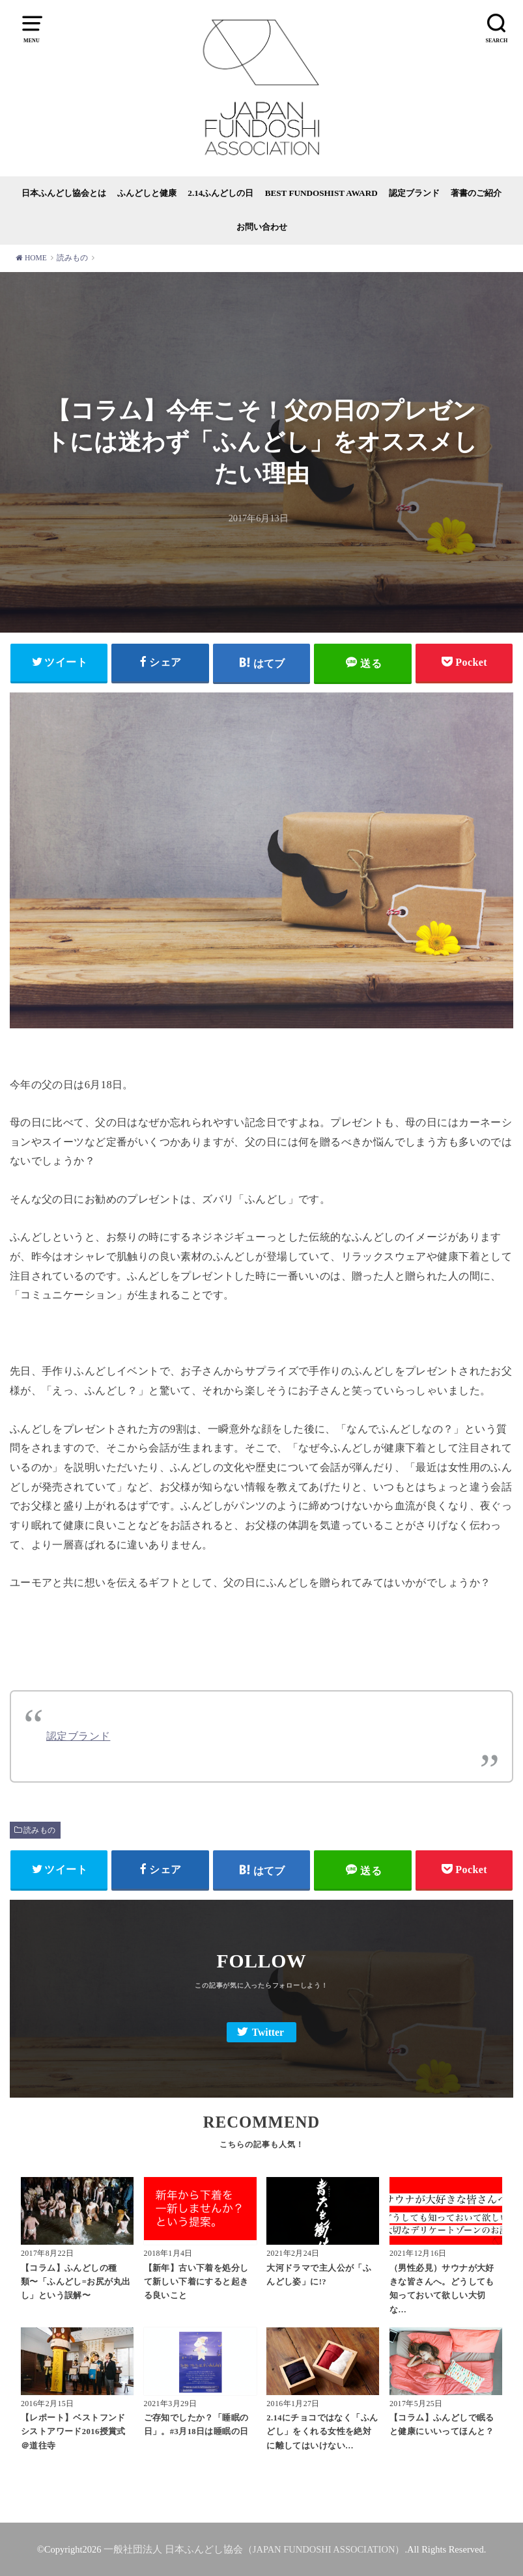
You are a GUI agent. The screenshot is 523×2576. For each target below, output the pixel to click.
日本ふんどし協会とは (63, 193)
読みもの (39, 1830)
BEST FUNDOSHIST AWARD (321, 193)
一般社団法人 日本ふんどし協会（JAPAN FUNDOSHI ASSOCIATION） (254, 2549)
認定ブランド (414, 193)
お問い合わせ (261, 227)
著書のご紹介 (476, 193)
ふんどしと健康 (147, 193)
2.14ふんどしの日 (220, 193)
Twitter (268, 2032)
